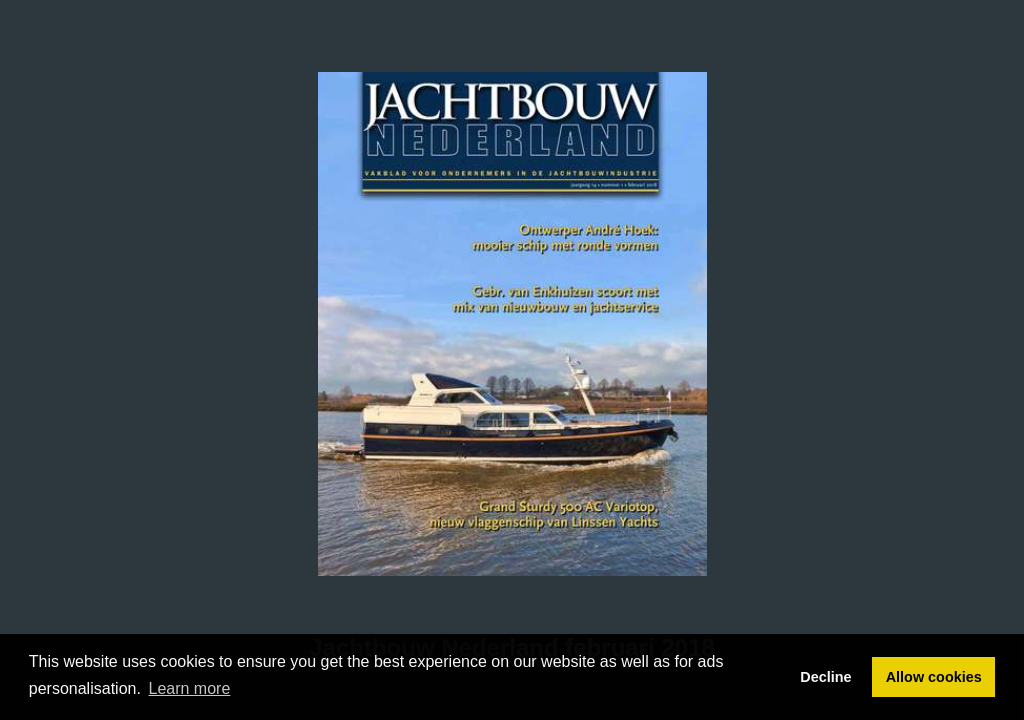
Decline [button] (825, 677)
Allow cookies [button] (934, 677)
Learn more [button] (190, 688)
